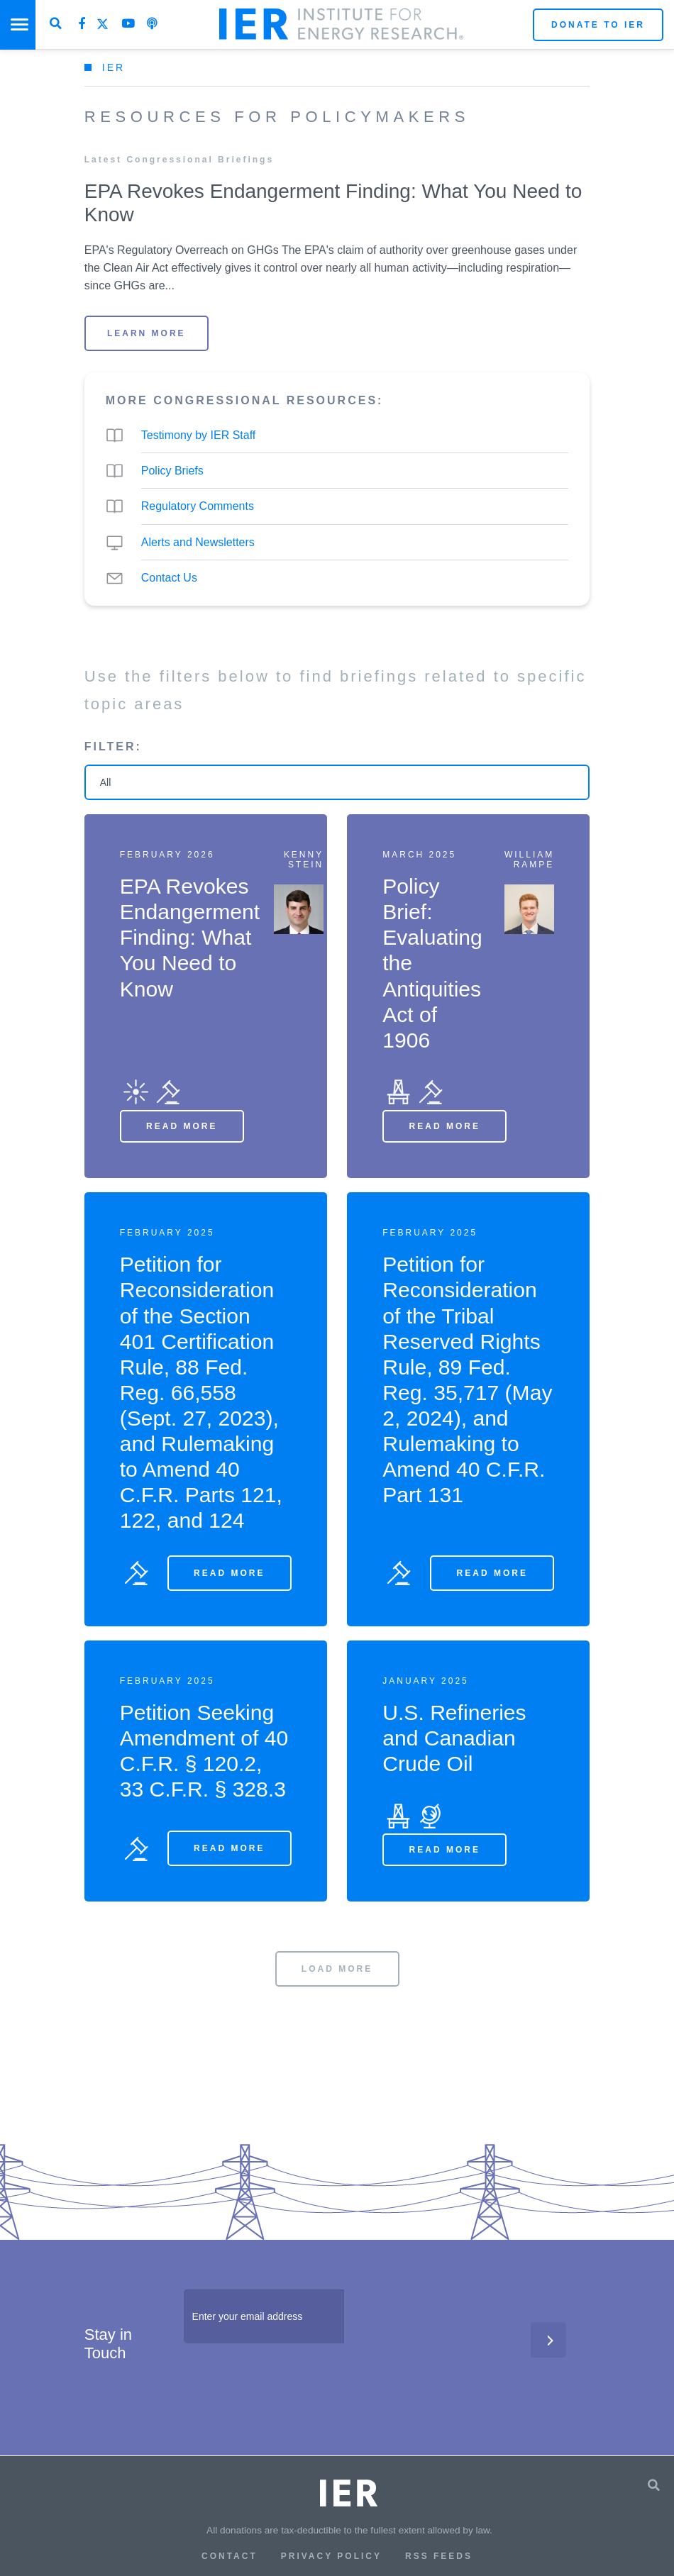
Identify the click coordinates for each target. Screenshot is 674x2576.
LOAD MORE (337, 1969)
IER (113, 67)
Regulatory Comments (197, 506)
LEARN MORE (146, 333)
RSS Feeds (439, 2556)
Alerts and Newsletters (198, 542)
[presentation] (291, 2385)
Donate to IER (598, 25)
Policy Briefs (172, 471)
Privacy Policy (331, 2556)
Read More (181, 1126)
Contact (229, 2556)
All (105, 782)
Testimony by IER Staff (198, 435)
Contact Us (169, 578)
